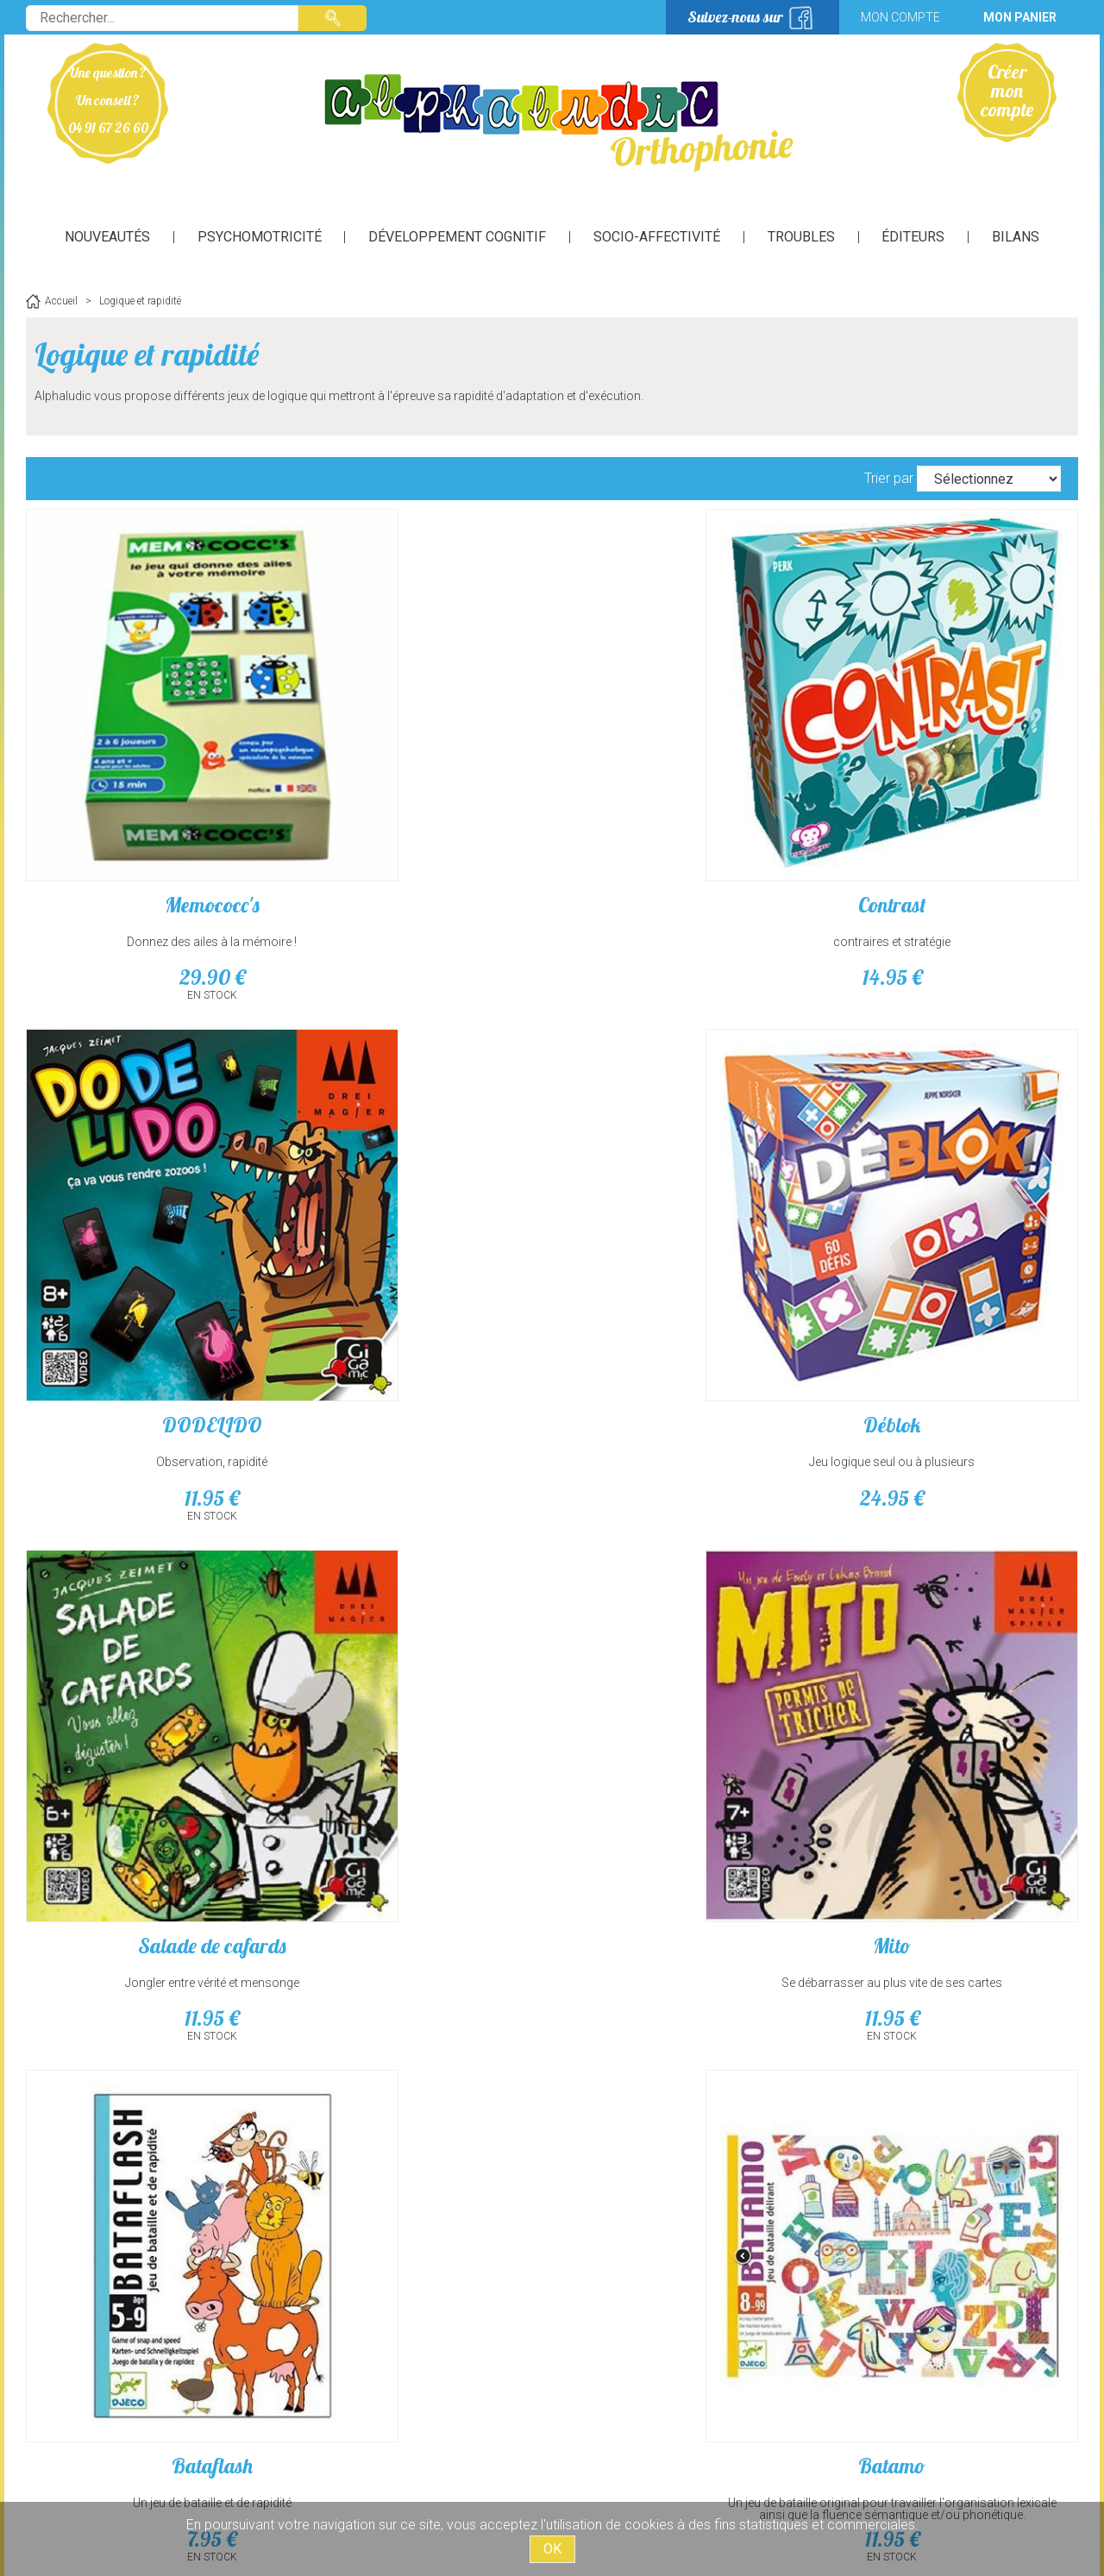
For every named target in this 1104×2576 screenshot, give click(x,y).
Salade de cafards (151, 1180)
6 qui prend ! (953, 1579)
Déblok (953, 782)
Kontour (418, 1976)
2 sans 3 (151, 1976)
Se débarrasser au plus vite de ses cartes (419, 1224)
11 (686, 855)
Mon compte (900, 17)
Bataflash (685, 1180)
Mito (418, 1180)
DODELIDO (686, 782)
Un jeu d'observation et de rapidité (151, 1616)
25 (151, 1651)
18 (418, 1651)
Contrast (419, 782)
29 (151, 855)
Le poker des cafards (953, 1976)
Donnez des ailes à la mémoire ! (151, 819)
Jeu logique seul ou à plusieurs (953, 819)
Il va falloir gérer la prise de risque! (686, 2014)
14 (418, 855)
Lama (685, 1976)
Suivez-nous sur (735, 17)
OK (552, 2549)
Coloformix (418, 1579)
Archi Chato (151, 1579)
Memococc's (151, 782)
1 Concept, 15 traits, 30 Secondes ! (418, 2014)
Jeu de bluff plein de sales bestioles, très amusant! (953, 2020)
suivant (628, 2176)
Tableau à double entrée (418, 1616)
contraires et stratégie (418, 819)
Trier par (888, 478)
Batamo (953, 1180)
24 (953, 855)
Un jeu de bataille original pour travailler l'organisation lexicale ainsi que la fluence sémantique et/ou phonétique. (953, 1230)
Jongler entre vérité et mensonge (151, 1218)
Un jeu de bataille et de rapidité (685, 1218)
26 (686, 1651)
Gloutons (686, 1579)
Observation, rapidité (686, 819)
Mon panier (1020, 17)
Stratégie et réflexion (953, 1616)
